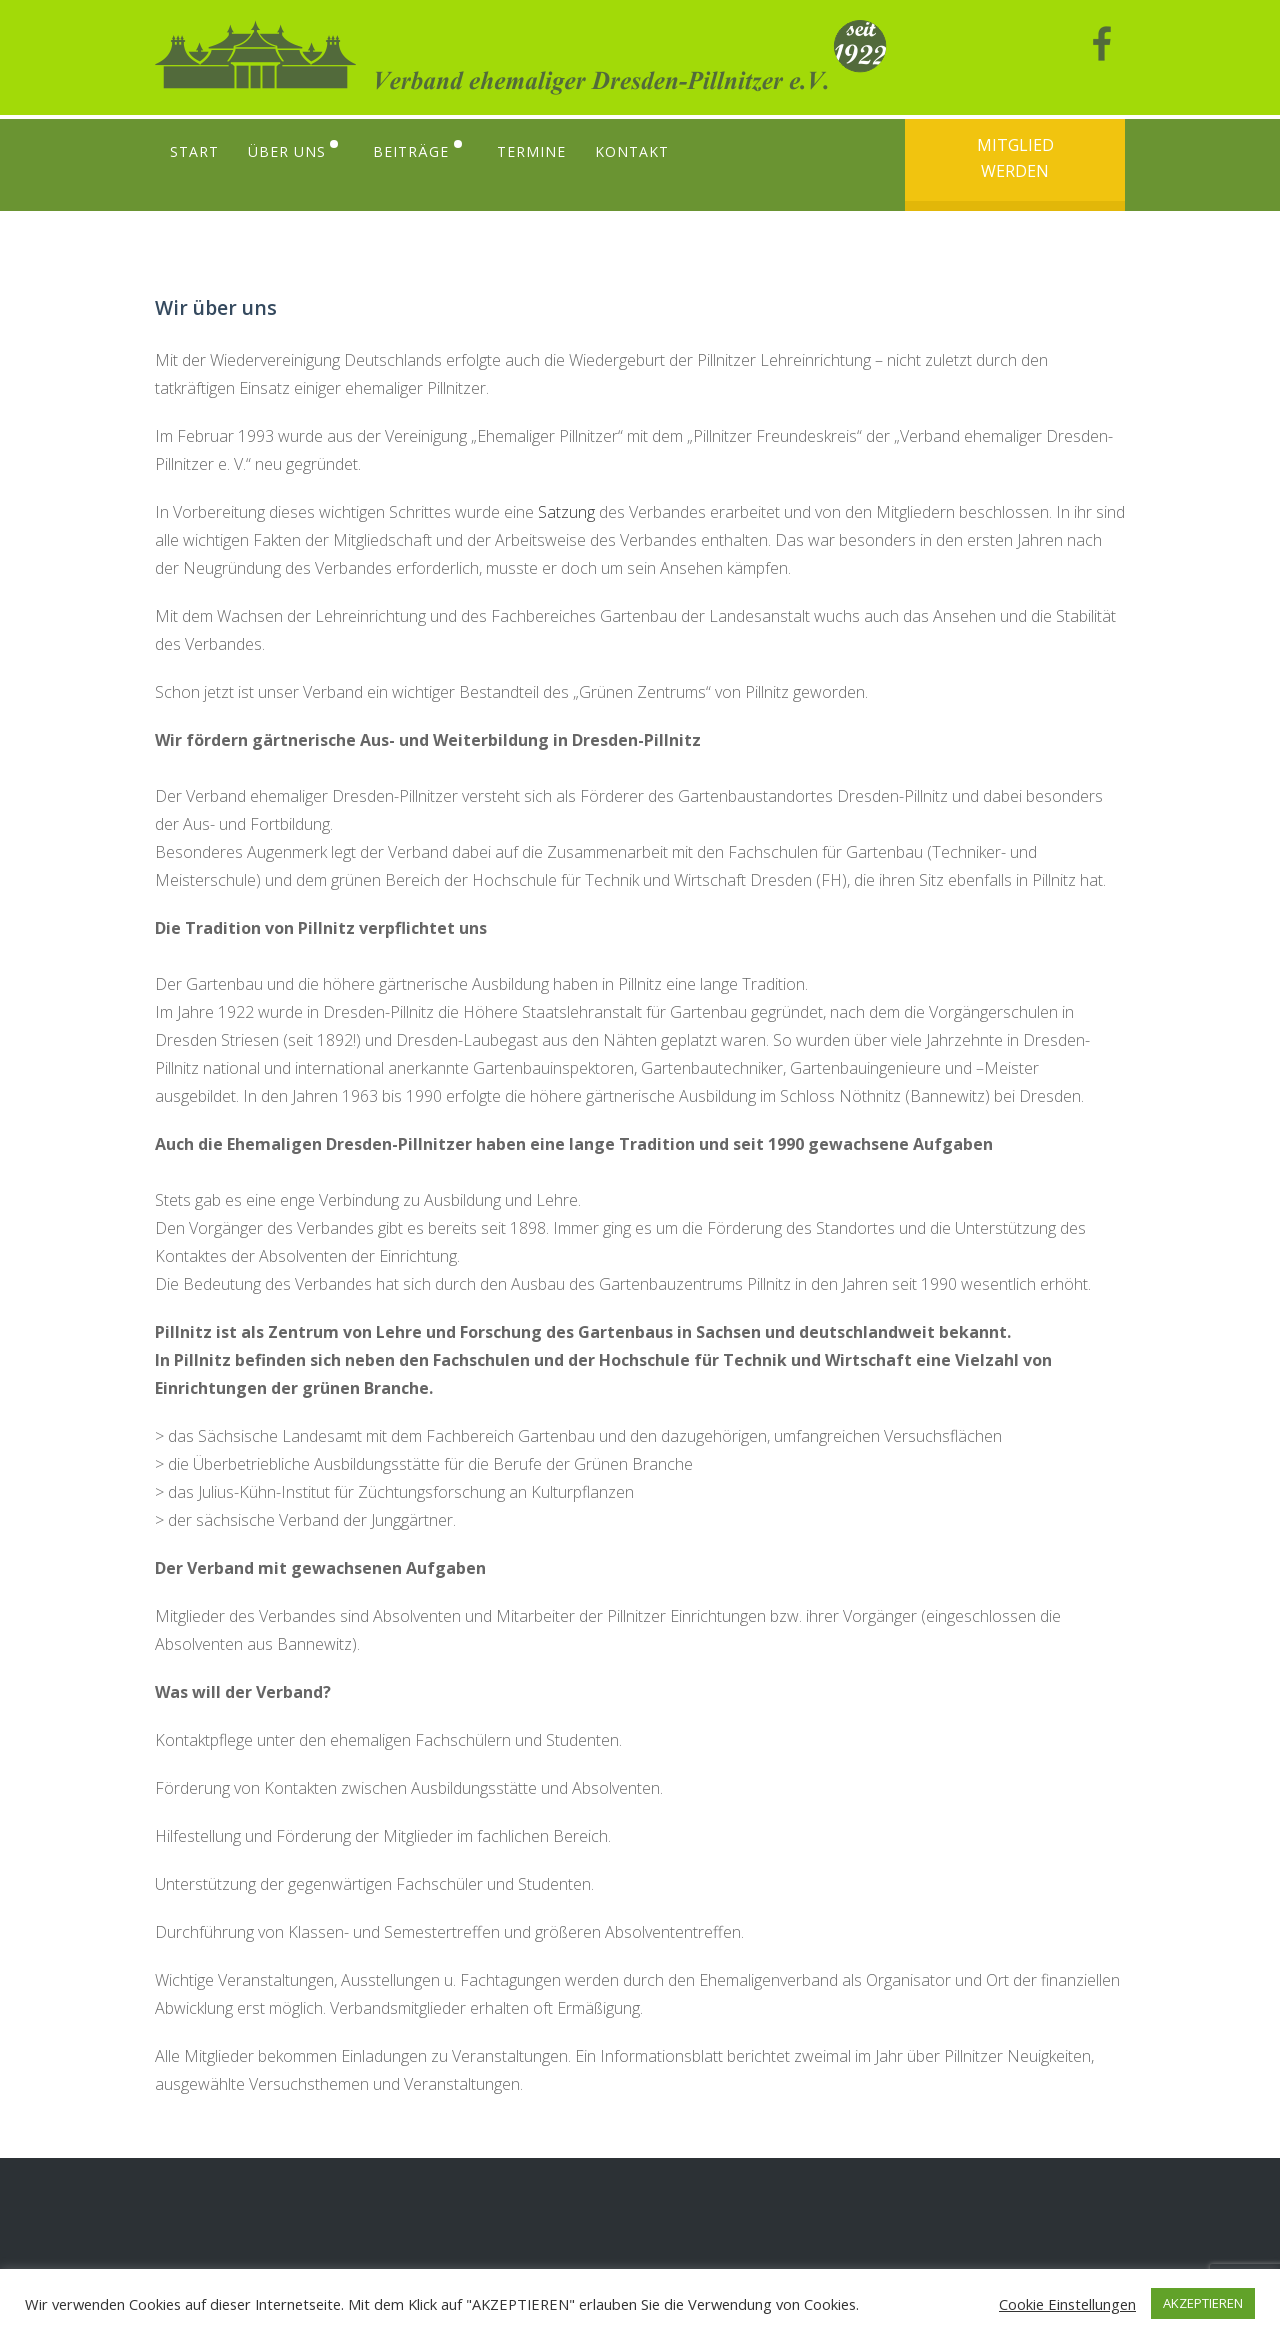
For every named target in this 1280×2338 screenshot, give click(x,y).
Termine (537, 151)
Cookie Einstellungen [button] (1067, 2304)
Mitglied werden (1015, 158)
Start (194, 151)
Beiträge (415, 151)
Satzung (566, 512)
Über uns (288, 151)
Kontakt (639, 151)
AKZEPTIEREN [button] (1203, 2303)
